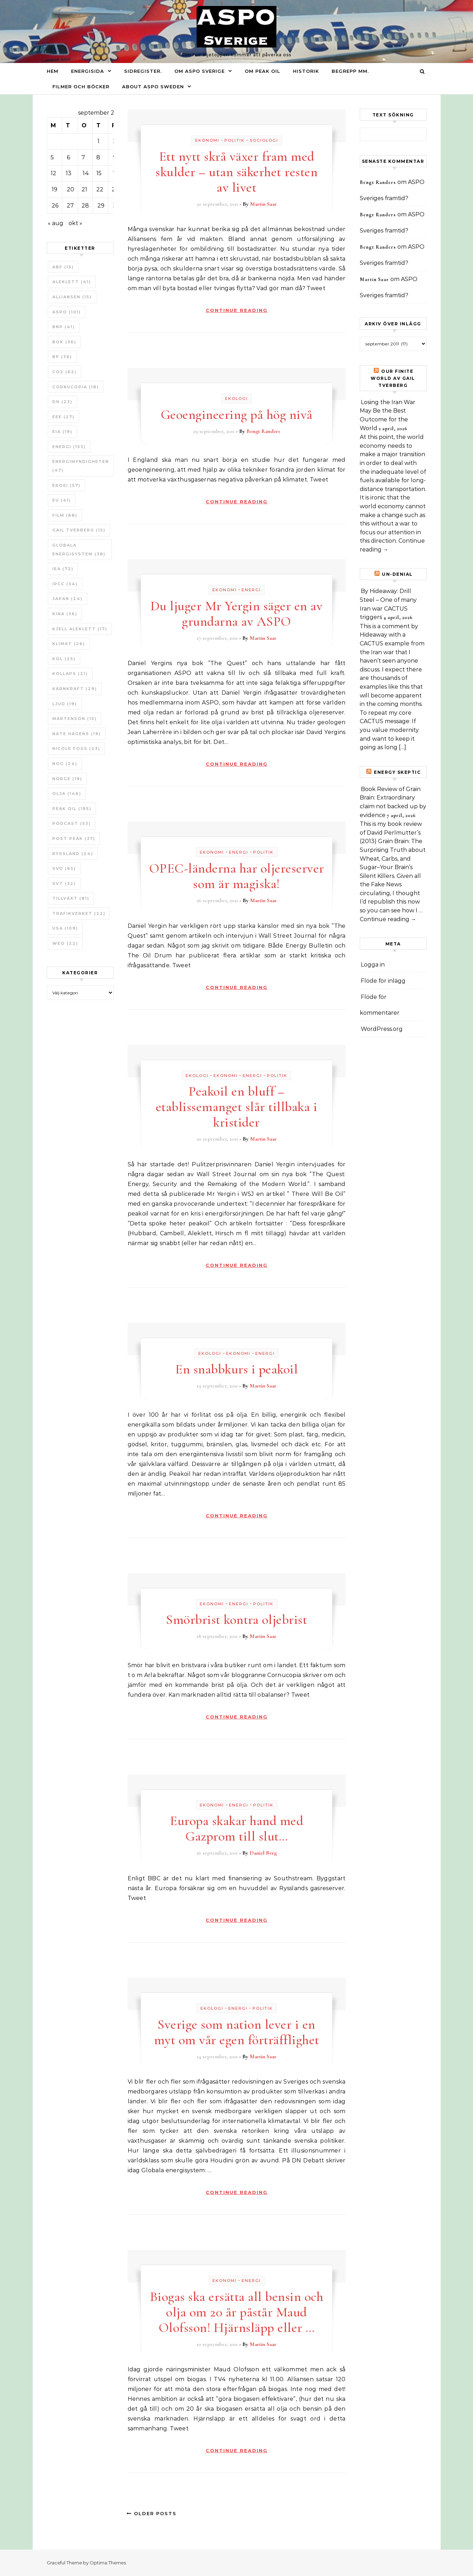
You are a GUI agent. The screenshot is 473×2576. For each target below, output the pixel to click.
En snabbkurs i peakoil (236, 1369)
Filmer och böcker (80, 86)
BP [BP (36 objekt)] (62, 356)
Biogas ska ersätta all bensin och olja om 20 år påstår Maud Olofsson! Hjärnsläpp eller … (237, 2312)
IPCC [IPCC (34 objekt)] (65, 583)
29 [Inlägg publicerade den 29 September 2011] (100, 205)
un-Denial (397, 574)
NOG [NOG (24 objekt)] (64, 763)
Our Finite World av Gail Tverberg (393, 378)
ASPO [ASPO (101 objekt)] (66, 312)
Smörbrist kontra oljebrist (236, 1620)
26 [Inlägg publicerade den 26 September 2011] (55, 205)
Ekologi (236, 398)
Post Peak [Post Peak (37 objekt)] (73, 838)
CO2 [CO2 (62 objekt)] (64, 371)
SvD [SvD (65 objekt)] (64, 868)
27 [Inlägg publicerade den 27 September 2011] (70, 205)
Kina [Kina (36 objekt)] (64, 613)
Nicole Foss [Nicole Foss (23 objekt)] (76, 748)
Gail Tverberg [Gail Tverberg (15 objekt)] (79, 530)
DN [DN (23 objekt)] (62, 401)
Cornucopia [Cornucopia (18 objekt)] (75, 386)
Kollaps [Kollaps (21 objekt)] (70, 673)
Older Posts (152, 2513)
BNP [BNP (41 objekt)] (63, 326)
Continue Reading (237, 310)
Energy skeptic (397, 772)
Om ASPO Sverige (199, 71)
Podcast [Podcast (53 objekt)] (71, 823)
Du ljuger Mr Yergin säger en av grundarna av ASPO (237, 614)
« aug (55, 223)
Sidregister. (143, 71)
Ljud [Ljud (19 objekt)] (64, 703)
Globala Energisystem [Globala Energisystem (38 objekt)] (79, 549)
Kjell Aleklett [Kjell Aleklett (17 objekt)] (79, 628)
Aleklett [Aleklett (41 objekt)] (71, 281)
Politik (234, 140)
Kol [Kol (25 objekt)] (64, 658)
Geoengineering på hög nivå (237, 415)
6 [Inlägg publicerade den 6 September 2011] (68, 157)
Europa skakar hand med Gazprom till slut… (236, 1828)
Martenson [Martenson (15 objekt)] (74, 718)
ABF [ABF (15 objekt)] (63, 266)
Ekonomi (207, 140)
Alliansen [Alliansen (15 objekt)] (72, 296)
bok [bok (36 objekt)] (64, 341)
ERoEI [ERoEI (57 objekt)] (66, 485)
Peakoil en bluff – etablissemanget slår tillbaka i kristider (237, 1106)
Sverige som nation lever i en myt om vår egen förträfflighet (236, 2032)
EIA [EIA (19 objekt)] (62, 431)
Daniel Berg (263, 1852)
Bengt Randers (263, 431)
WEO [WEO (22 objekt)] (65, 943)
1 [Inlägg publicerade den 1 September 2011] (98, 141)
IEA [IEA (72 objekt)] (62, 568)
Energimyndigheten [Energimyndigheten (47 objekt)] (80, 466)
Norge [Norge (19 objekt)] (67, 778)
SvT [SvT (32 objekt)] (64, 883)
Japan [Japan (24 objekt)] (67, 598)
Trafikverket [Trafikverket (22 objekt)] (79, 913)
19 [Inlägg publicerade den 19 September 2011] (54, 189)
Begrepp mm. (350, 71)
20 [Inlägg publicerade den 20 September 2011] (70, 189)
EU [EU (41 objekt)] (61, 500)
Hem (52, 71)
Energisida (87, 71)
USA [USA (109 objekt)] (65, 928)
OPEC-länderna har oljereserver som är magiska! (236, 876)
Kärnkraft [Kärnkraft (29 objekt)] (74, 688)
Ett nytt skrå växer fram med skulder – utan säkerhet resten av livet (236, 172)
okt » (75, 223)
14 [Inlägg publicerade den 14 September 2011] (86, 173)
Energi (251, 589)
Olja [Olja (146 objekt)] (66, 793)
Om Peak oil (262, 71)
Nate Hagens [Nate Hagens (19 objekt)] (76, 733)
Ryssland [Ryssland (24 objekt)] (72, 853)
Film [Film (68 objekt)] (64, 515)
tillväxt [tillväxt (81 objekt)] (70, 898)
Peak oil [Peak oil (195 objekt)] (71, 808)
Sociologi (264, 140)
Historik (306, 71)
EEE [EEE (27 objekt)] (63, 416)
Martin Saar (263, 204)
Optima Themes (108, 2562)
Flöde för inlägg (383, 980)
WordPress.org (382, 1029)
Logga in (373, 964)
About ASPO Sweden (153, 86)
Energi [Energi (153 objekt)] (69, 446)
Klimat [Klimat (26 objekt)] (68, 643)
